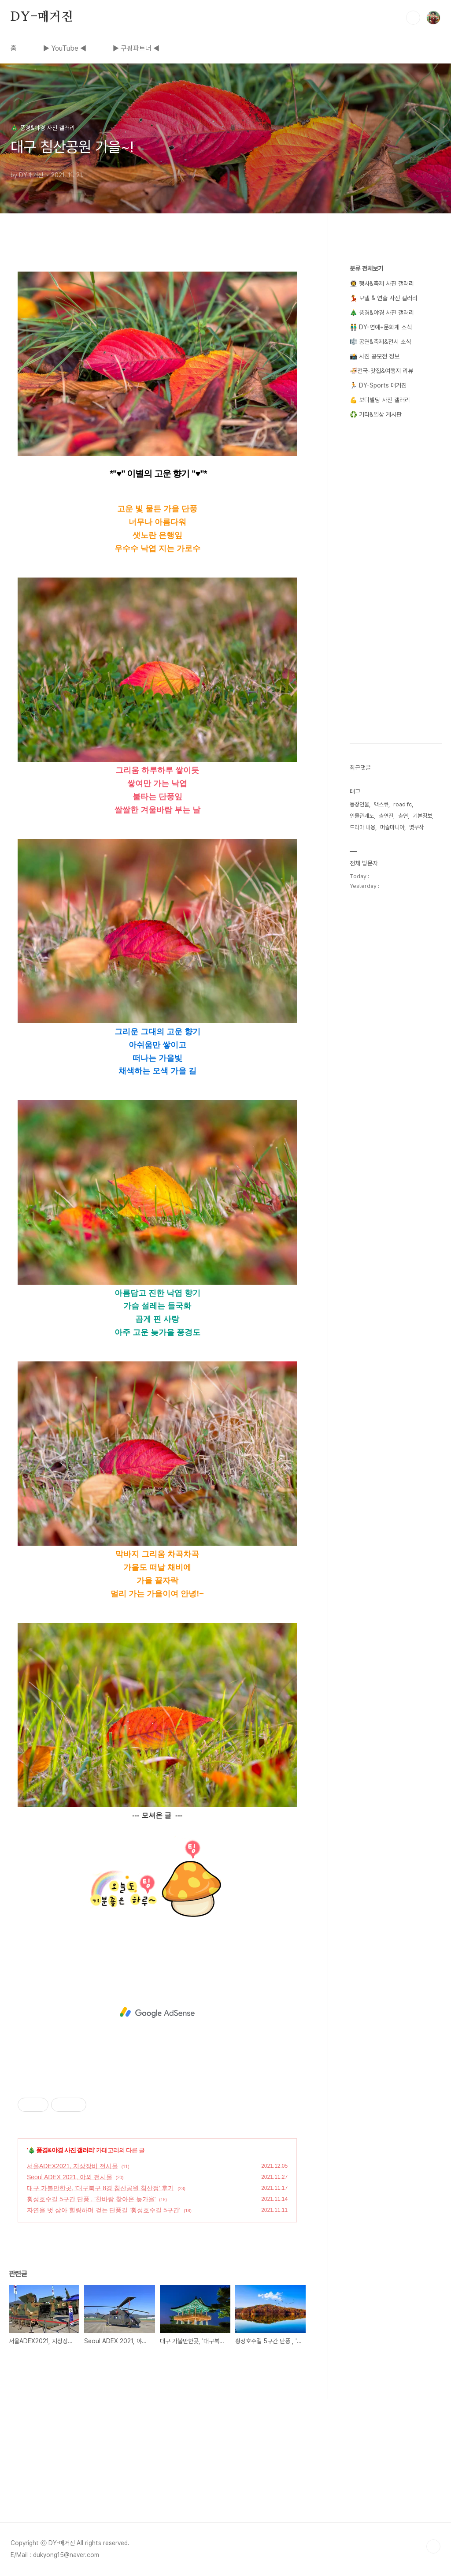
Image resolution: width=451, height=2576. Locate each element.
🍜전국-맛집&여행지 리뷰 (381, 370)
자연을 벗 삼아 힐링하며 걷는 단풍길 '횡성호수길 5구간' (103, 2210)
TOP (433, 2546)
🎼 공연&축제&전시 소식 (380, 341)
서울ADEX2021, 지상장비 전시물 (72, 2166)
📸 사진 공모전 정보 (374, 356)
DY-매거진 (42, 17)
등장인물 (359, 804)
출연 (403, 816)
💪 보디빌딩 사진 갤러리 (380, 399)
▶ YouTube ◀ (64, 48)
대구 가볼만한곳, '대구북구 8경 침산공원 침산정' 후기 (100, 2188)
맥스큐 (381, 804)
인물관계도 (362, 816)
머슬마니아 (392, 827)
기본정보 (422, 816)
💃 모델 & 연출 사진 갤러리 (384, 298)
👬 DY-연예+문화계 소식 (381, 327)
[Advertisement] (157, 2012)
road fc (402, 804)
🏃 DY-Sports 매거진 (378, 385)
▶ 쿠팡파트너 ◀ (136, 48)
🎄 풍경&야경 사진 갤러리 (61, 2150)
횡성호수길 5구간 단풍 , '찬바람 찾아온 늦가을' (91, 2199)
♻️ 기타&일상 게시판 (376, 414)
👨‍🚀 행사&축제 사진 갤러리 (382, 283)
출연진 (386, 816)
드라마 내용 (362, 827)
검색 (413, 17)
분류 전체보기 (366, 268)
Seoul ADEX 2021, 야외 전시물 (69, 2177)
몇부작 (416, 827)
